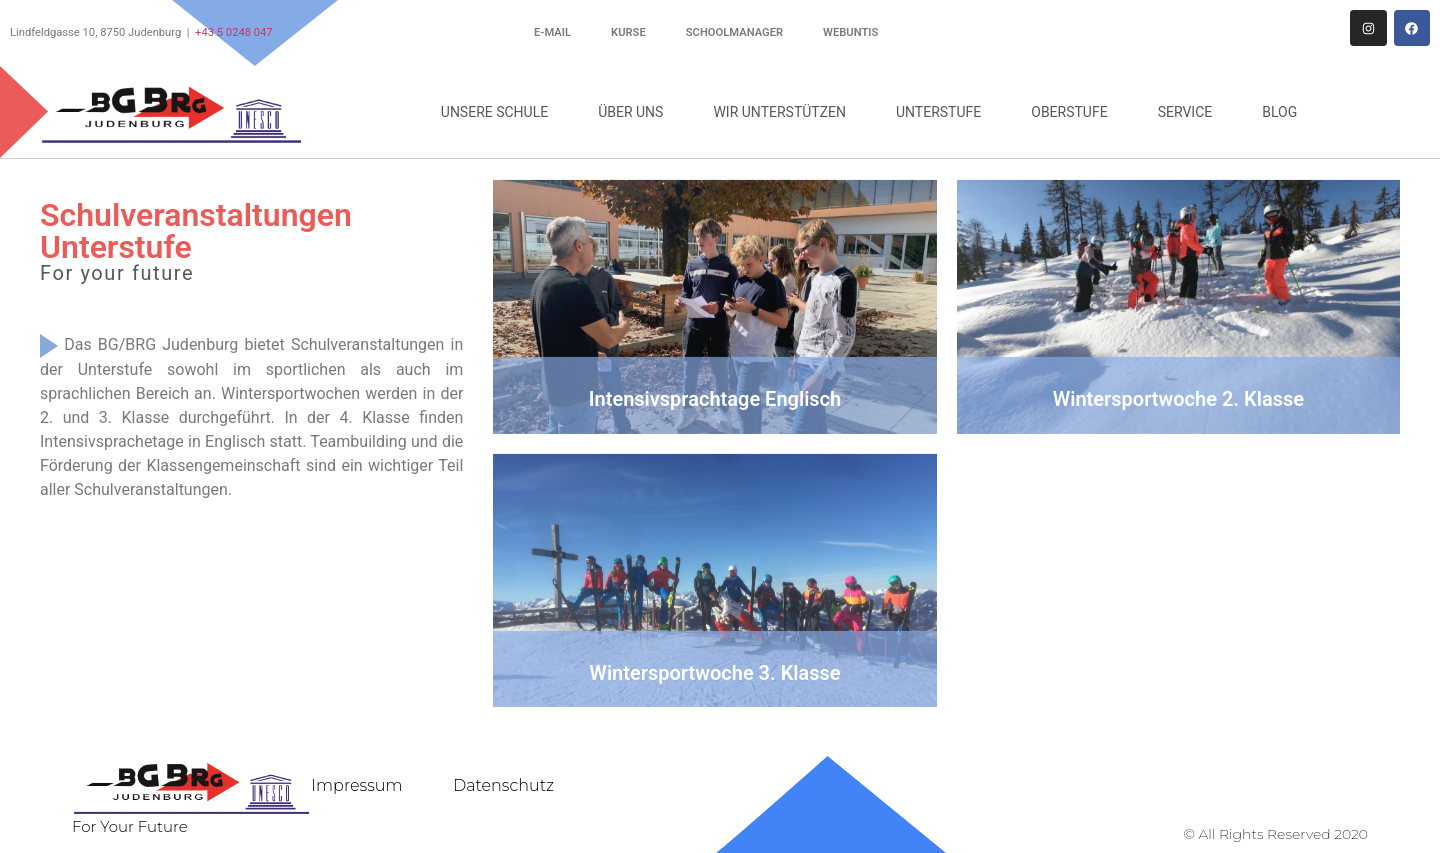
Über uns (635, 112)
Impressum (356, 785)
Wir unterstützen (784, 112)
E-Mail (552, 32)
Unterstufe (943, 112)
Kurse (628, 32)
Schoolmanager (734, 32)
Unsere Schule (499, 112)
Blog (1279, 112)
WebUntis (850, 32)
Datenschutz (503, 785)
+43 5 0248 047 (234, 32)
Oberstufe (1074, 112)
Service (1190, 112)
